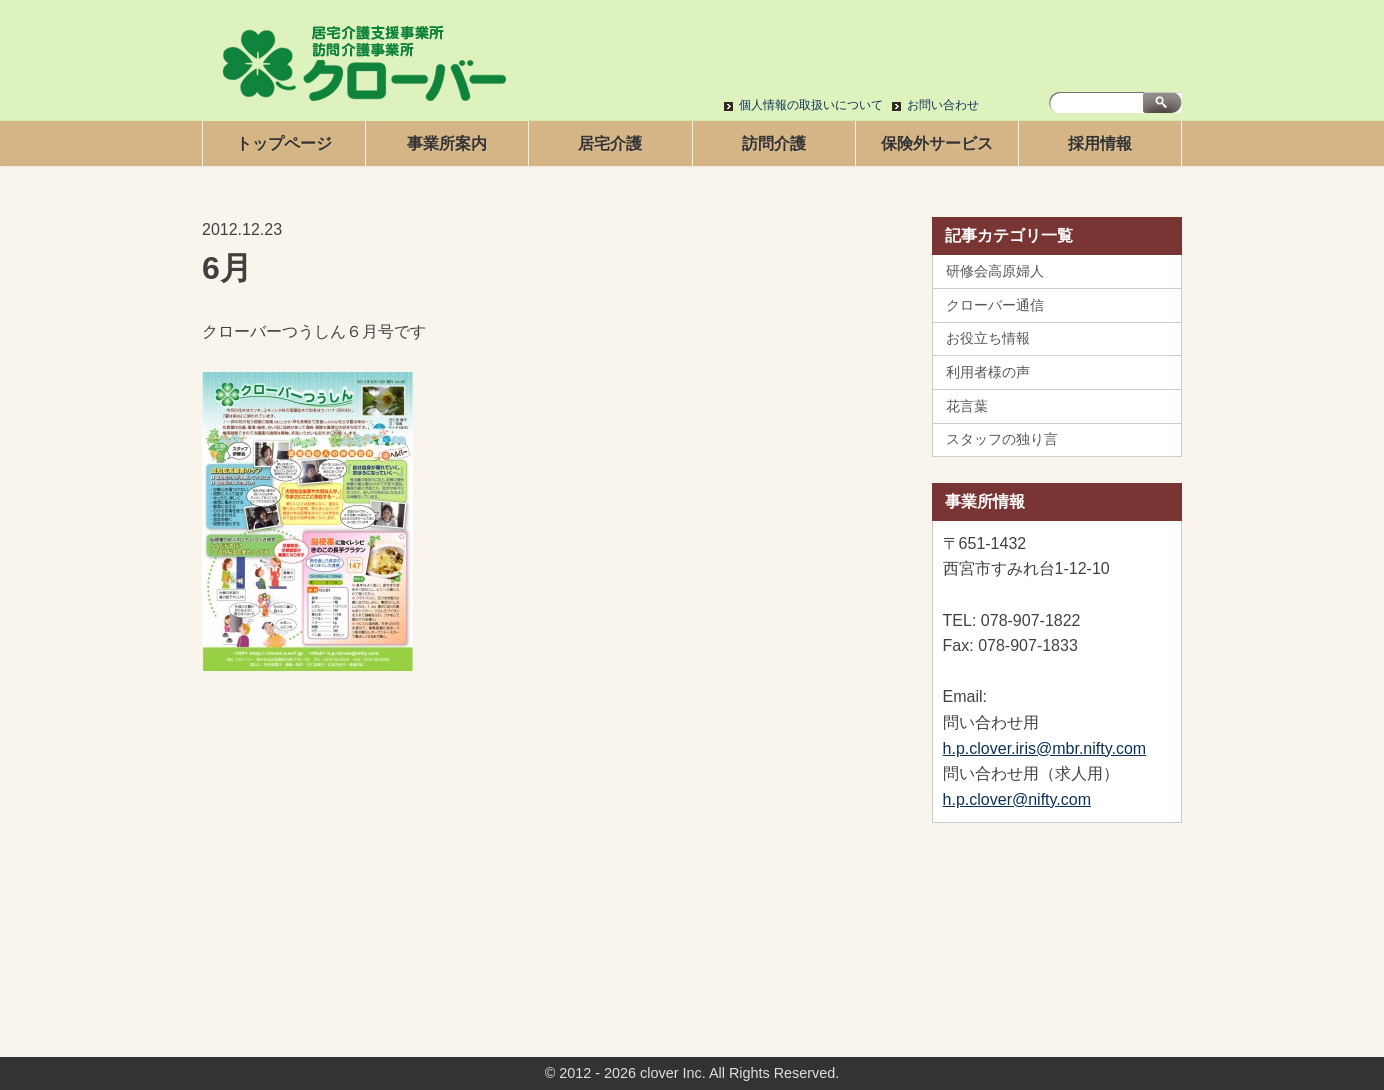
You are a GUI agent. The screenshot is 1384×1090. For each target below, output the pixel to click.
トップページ (284, 143)
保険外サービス (937, 143)
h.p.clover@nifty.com (1017, 799)
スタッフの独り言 (1002, 439)
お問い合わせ (943, 105)
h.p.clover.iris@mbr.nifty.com (1045, 748)
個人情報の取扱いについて (811, 105)
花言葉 (967, 406)
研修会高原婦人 (995, 271)
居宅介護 (610, 143)
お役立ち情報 (988, 338)
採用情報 (1100, 143)
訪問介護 (774, 143)
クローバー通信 (995, 305)
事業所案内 (447, 143)
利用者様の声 (988, 372)
